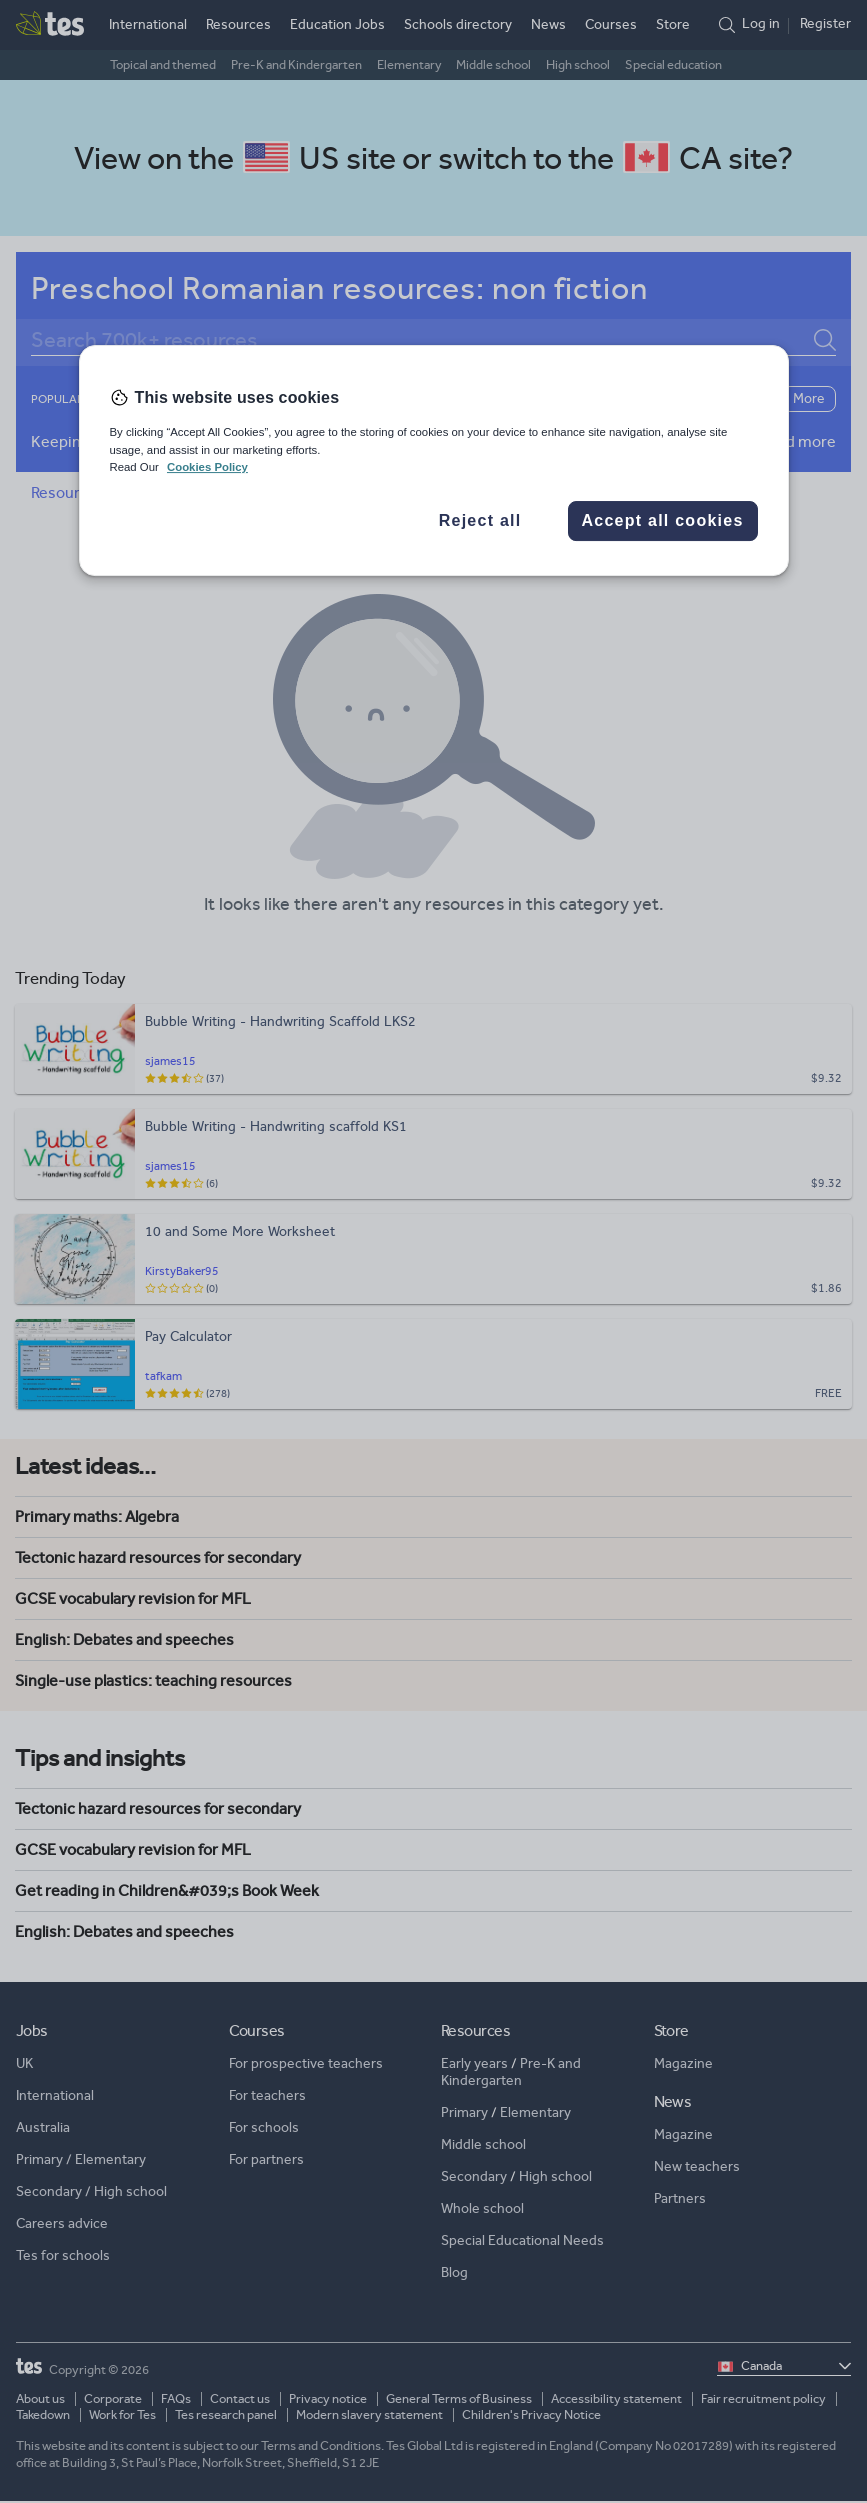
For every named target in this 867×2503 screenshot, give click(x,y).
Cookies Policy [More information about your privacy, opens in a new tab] (207, 467)
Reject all (480, 520)
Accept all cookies (662, 520)
